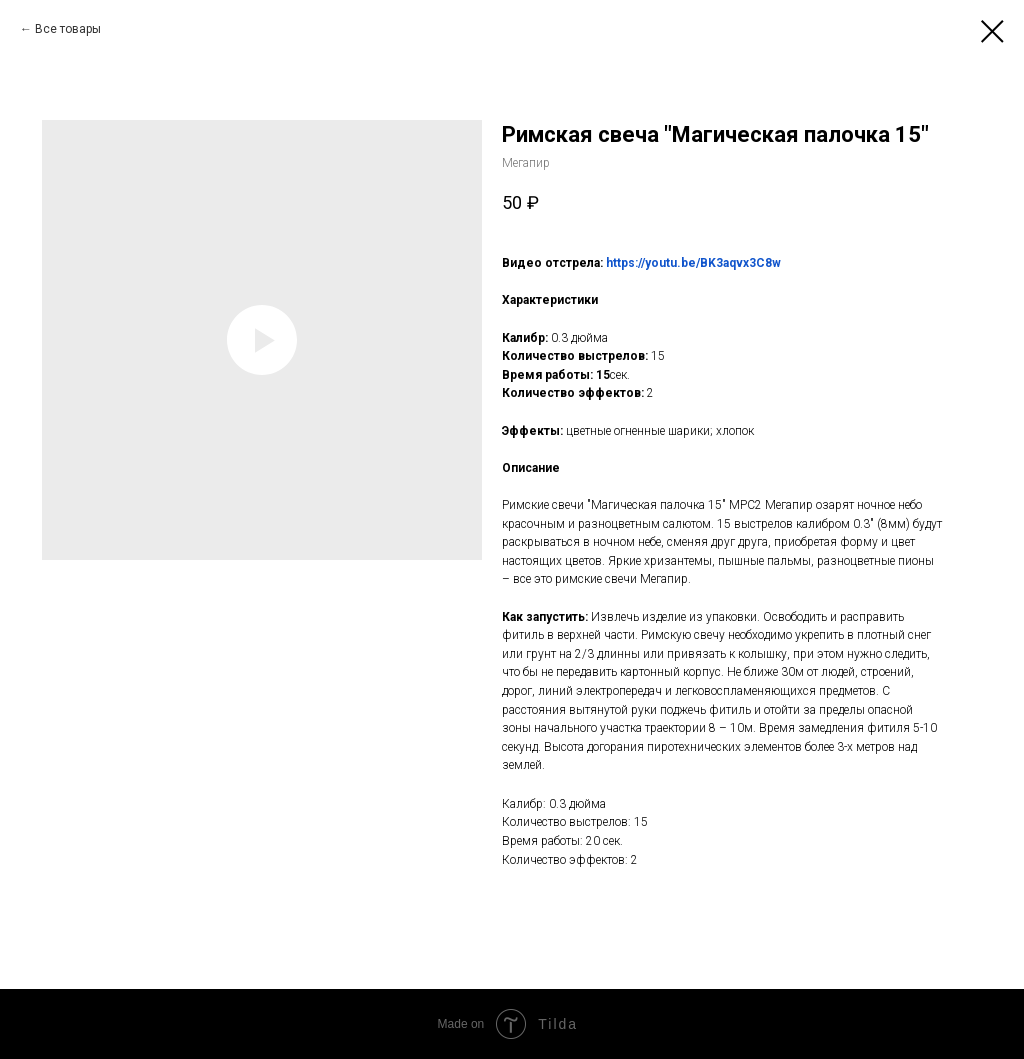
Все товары (68, 29)
